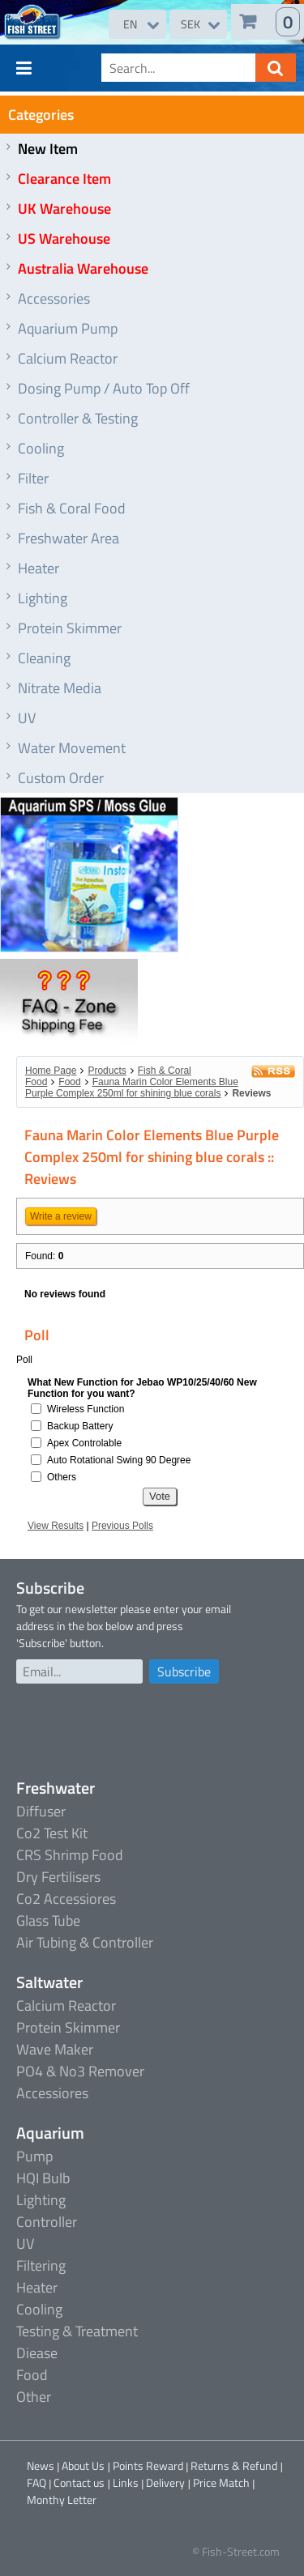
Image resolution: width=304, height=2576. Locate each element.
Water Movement (72, 748)
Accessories (54, 298)
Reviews (251, 1093)
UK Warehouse (64, 208)
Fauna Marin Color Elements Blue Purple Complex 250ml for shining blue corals (131, 1087)
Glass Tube (48, 1920)
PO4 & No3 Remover (80, 2071)
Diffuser (41, 1811)
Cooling (41, 448)
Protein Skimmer (70, 628)
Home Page (50, 1070)
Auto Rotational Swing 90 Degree (119, 1460)
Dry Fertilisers (58, 1877)
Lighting (42, 598)
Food (69, 1082)
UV (27, 718)
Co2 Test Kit (52, 1833)
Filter (33, 478)
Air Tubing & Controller (84, 1942)
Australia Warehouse (83, 268)
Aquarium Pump (68, 328)
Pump (34, 2156)
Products (107, 1070)
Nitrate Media (59, 688)
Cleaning (44, 658)
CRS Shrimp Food (69, 1855)
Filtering (41, 2265)
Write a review (61, 1216)
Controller (46, 2222)
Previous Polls (122, 1525)
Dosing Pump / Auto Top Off (104, 388)
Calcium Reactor (68, 358)
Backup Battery (80, 1426)
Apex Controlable (84, 1443)
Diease (37, 2353)
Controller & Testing (78, 418)
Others (61, 1477)
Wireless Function (85, 1409)
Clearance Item (64, 178)
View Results (55, 1525)
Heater (38, 568)
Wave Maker (54, 2049)
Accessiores (52, 2093)
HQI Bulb (43, 2178)
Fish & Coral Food (72, 508)
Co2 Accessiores (66, 1899)
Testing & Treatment (77, 2331)
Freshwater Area (68, 538)
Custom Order (61, 778)
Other (33, 2397)
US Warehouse (64, 238)
